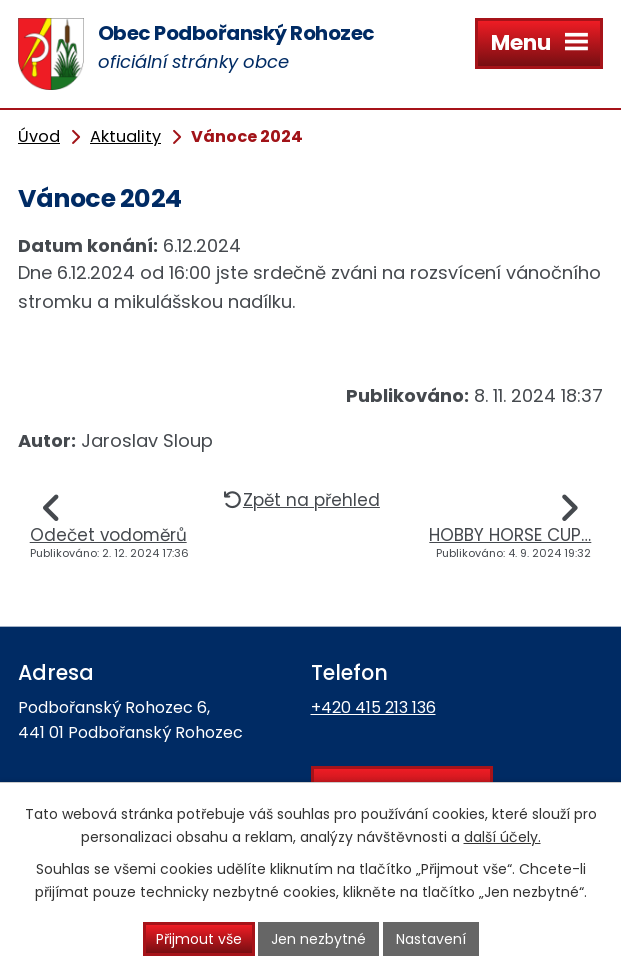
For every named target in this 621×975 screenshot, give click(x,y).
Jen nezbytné (318, 939)
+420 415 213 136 (373, 707)
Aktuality (125, 136)
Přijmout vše (198, 939)
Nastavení (431, 939)
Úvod (39, 136)
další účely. (502, 837)
